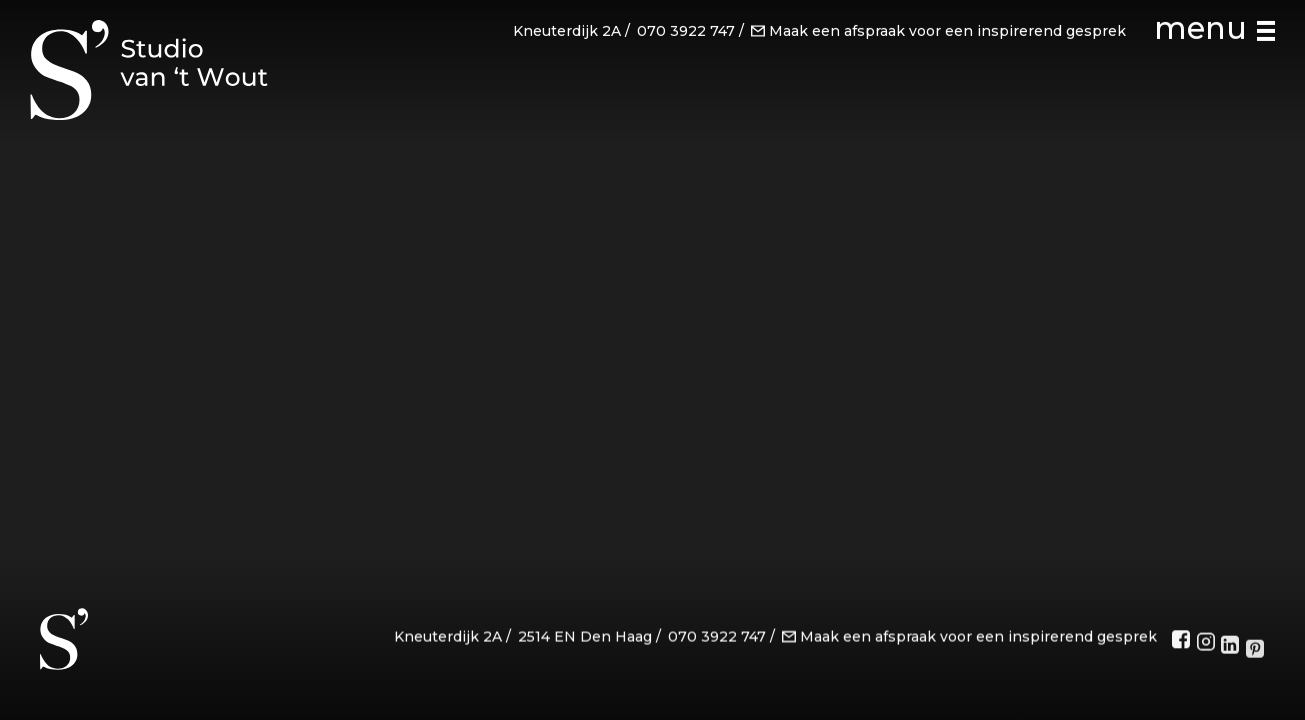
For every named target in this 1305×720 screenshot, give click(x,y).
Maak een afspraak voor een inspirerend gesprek (938, 31)
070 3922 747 (686, 31)
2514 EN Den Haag (585, 639)
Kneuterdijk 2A (567, 31)
